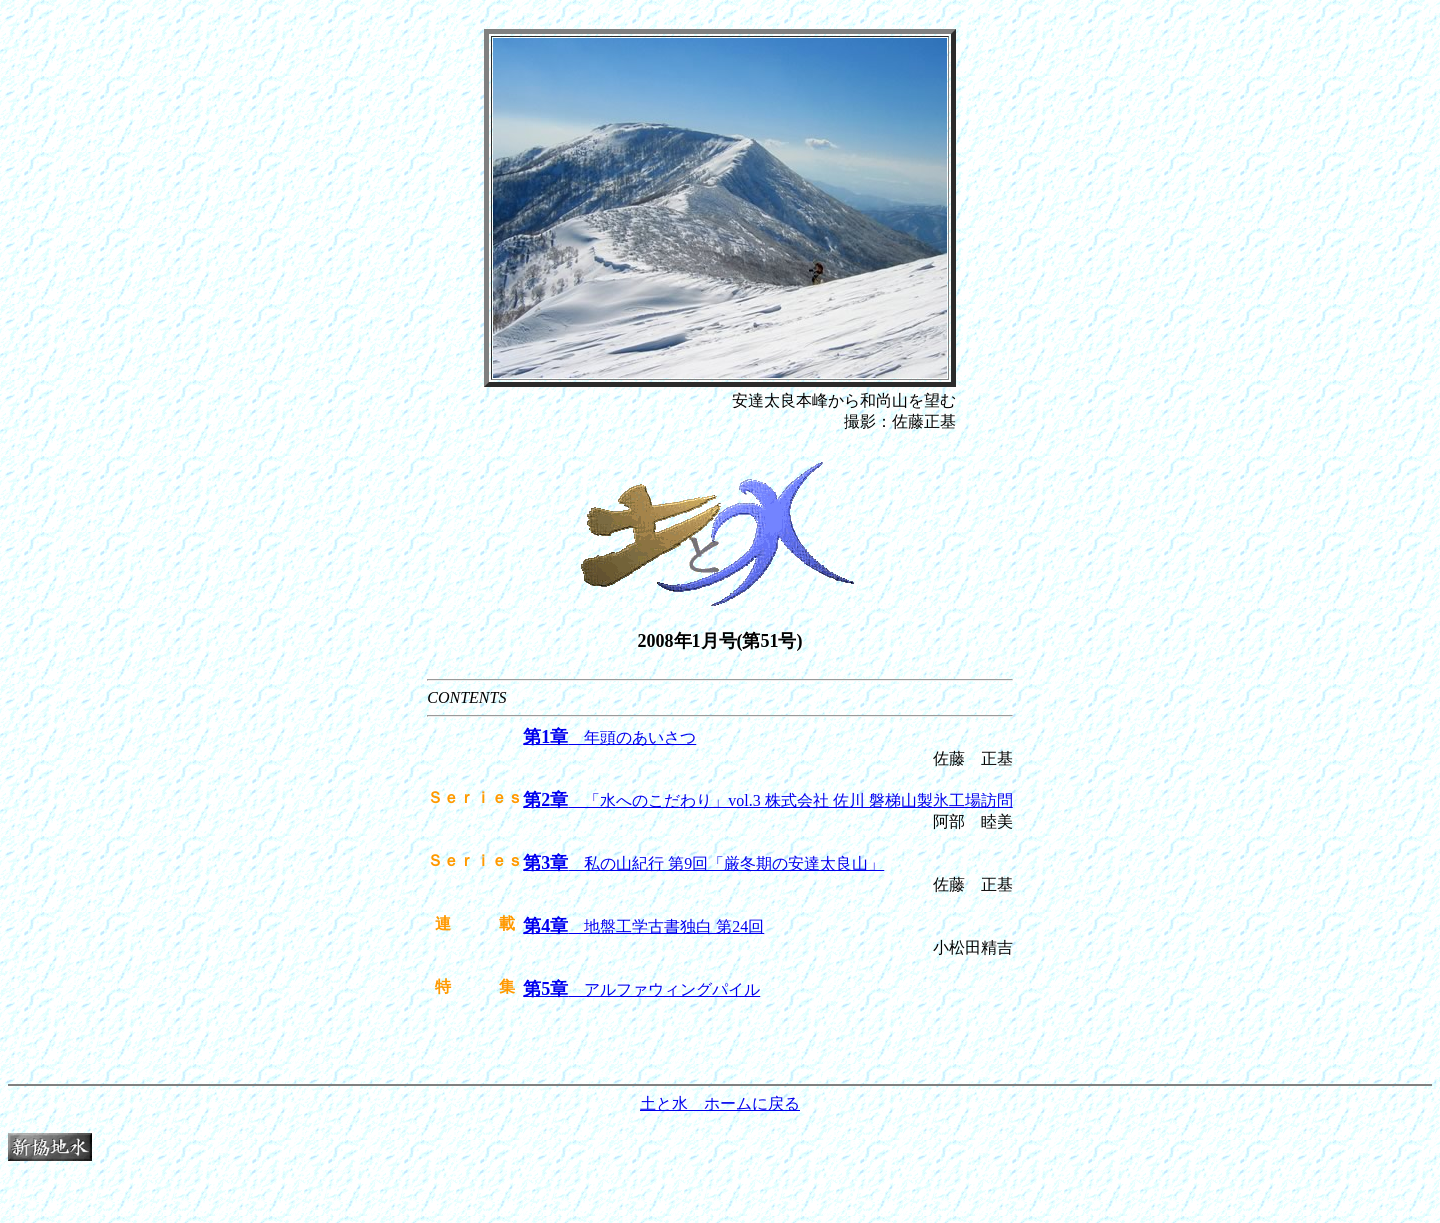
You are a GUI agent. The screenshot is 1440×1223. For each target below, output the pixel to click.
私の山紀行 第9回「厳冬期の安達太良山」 (703, 863)
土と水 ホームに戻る (720, 1103)
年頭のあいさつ (609, 737)
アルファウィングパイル (641, 989)
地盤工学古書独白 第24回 (643, 926)
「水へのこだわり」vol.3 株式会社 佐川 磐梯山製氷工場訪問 (767, 800)
